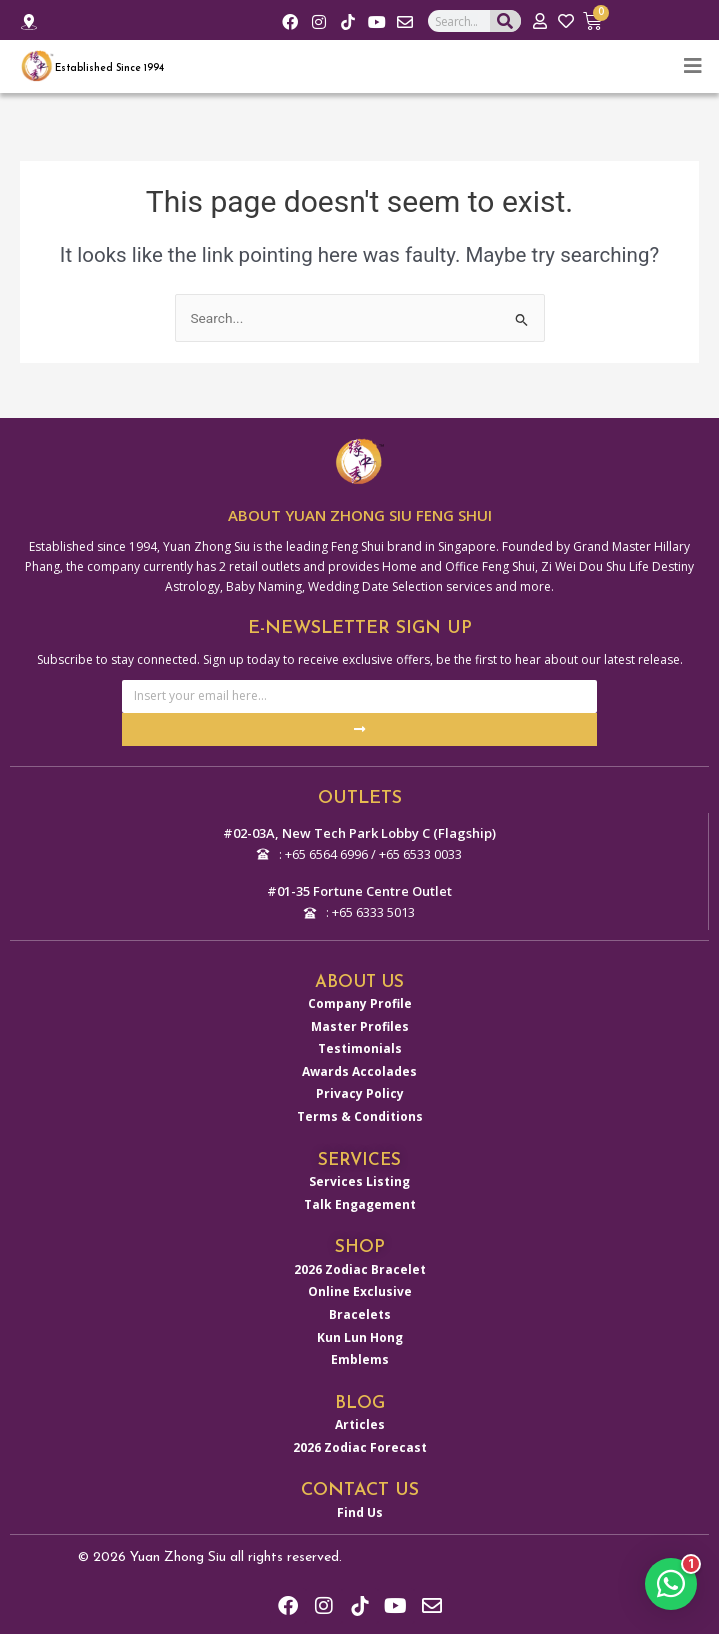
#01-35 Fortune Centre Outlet (359, 891)
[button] (671, 1584)
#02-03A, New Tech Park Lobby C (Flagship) (359, 833)
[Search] (505, 21)
